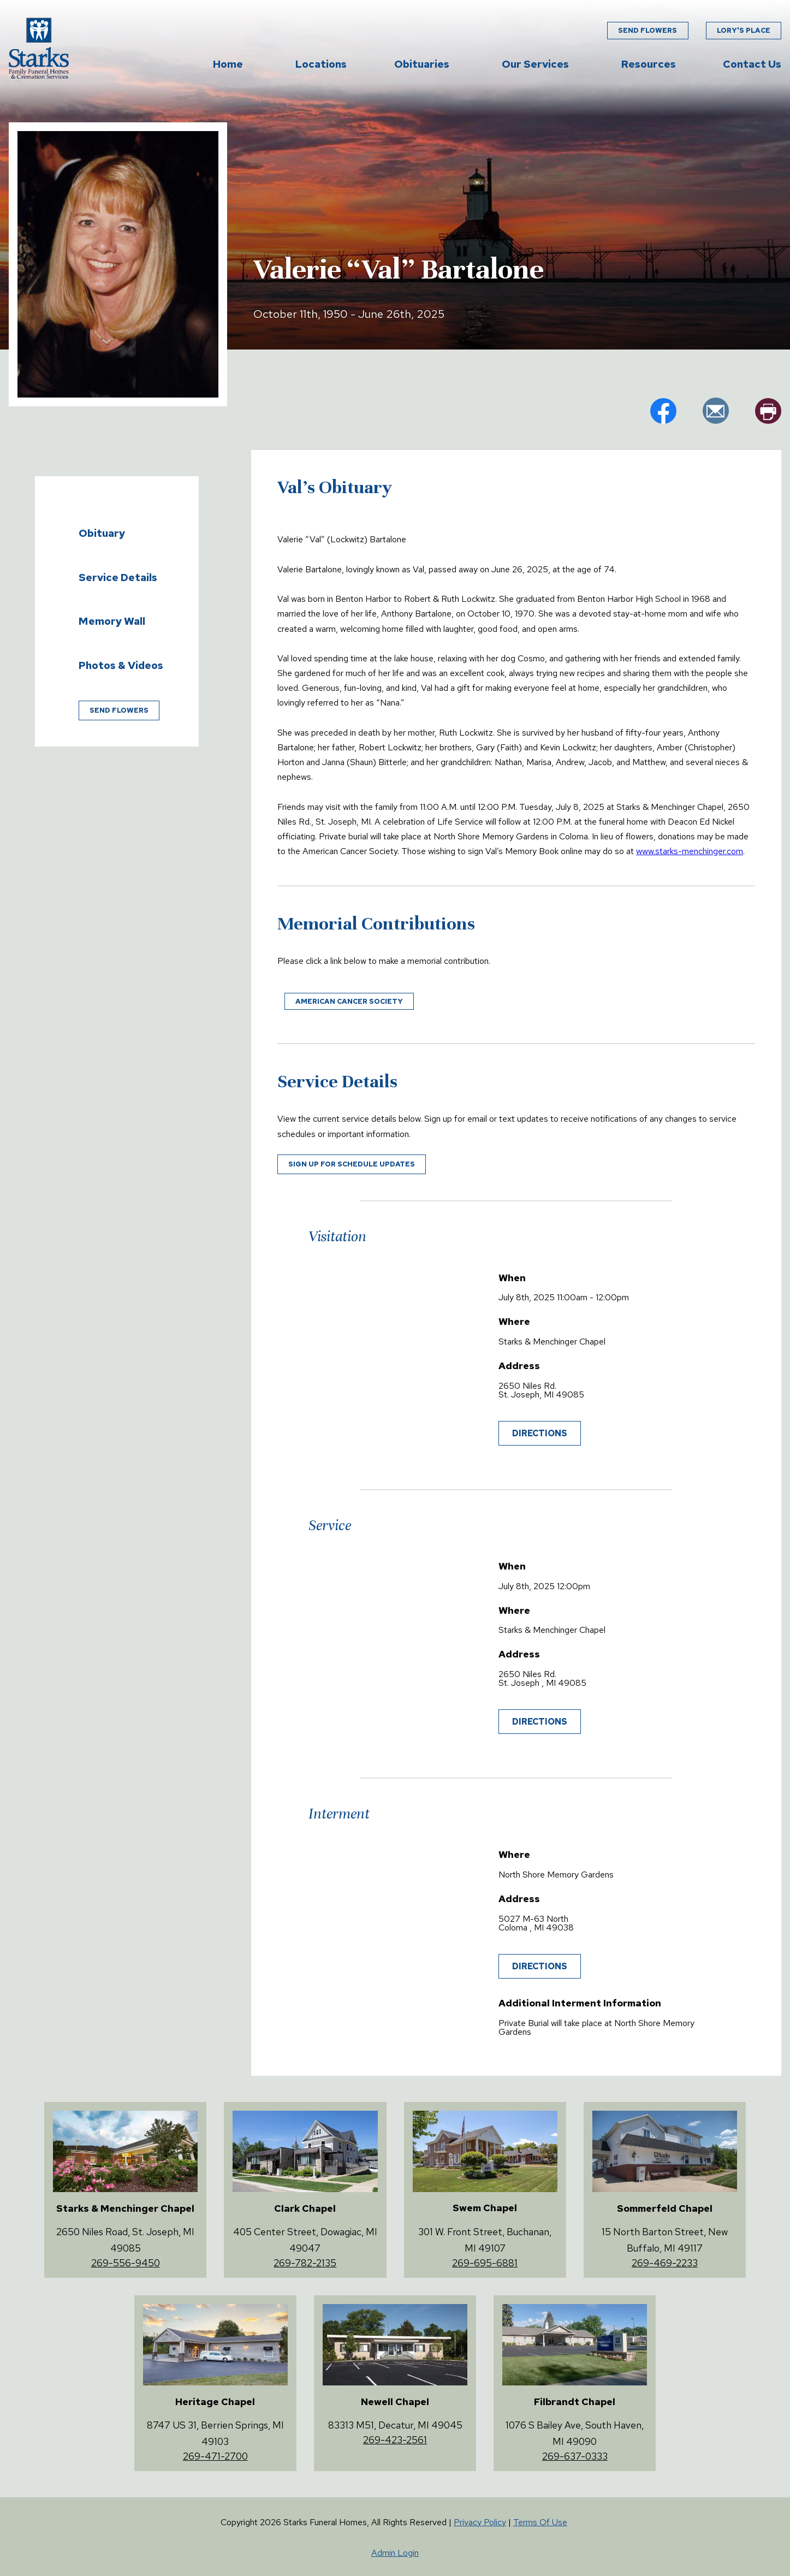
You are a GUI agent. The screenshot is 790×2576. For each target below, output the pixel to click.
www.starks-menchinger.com (689, 851)
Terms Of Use (540, 2522)
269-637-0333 (575, 2456)
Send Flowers (647, 30)
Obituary (102, 533)
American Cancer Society (349, 1001)
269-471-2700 (215, 2456)
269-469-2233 (665, 2263)
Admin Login (395, 2553)
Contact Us (752, 64)
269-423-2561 (395, 2439)
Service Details (118, 577)
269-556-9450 (125, 2263)
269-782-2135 (305, 2263)
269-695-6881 (485, 2263)
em (716, 411)
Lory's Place (743, 30)
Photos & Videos (121, 665)
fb (663, 411)
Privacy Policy (480, 2522)
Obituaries (421, 64)
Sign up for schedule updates (351, 1164)
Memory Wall (112, 621)
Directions (539, 1433)
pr (768, 411)
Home (228, 64)
